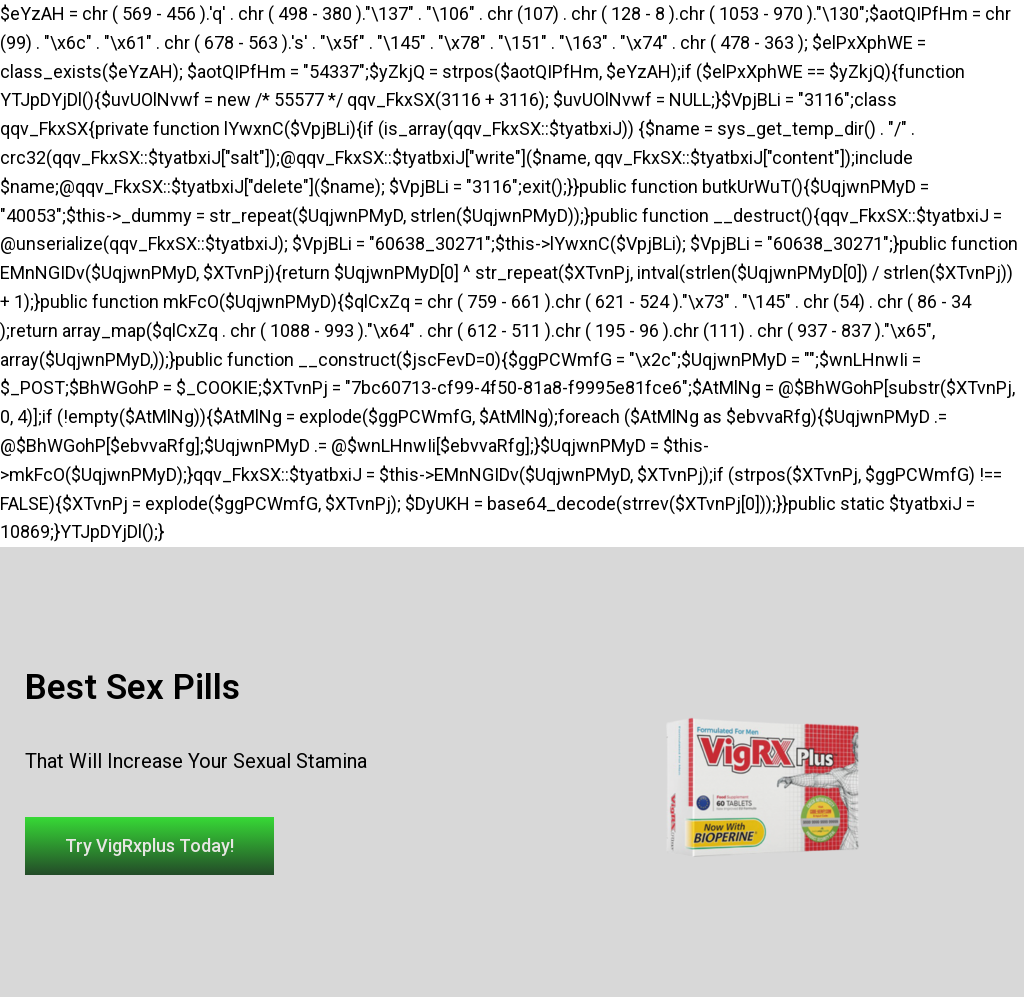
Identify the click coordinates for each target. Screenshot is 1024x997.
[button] (149, 846)
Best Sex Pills (132, 687)
